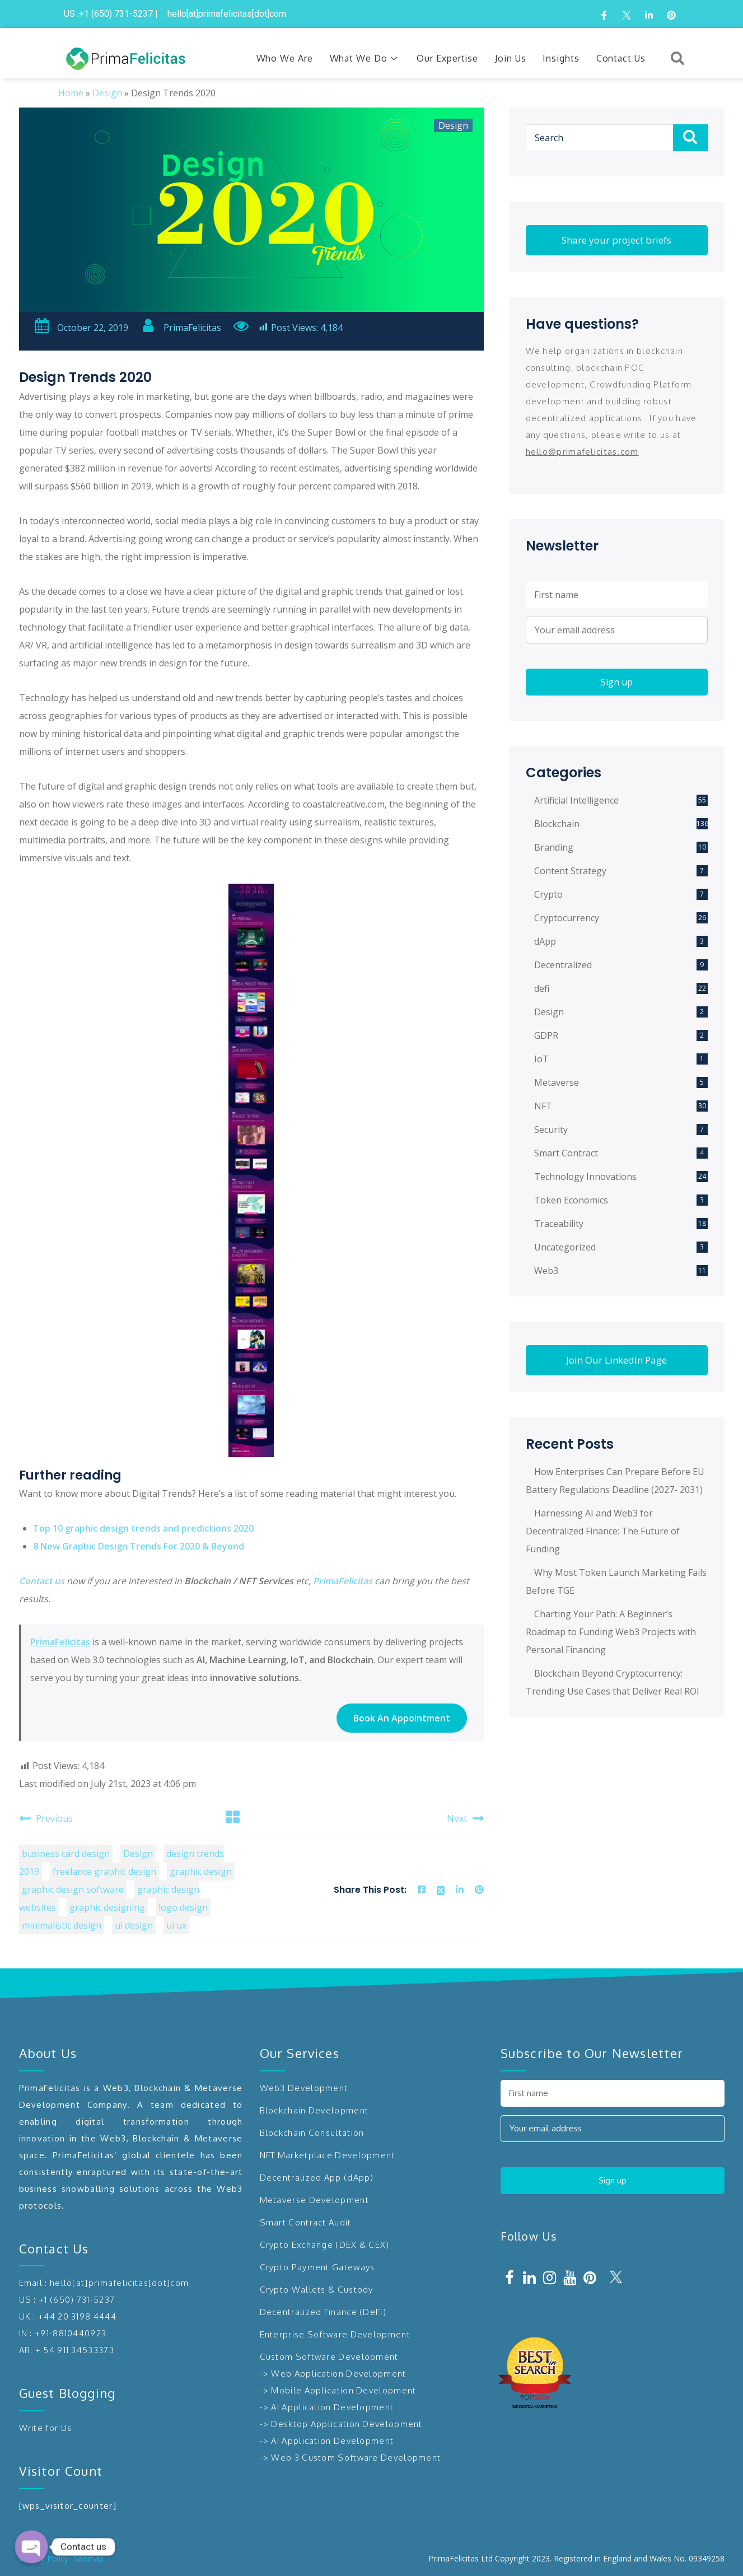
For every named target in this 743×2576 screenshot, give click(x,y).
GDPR (546, 1035)
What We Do (365, 58)
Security (551, 1129)
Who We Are (284, 58)
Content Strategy (570, 871)
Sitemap (89, 2558)
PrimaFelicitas (180, 327)
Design (107, 93)
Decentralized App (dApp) (317, 2177)
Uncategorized (565, 1247)
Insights (561, 58)
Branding (553, 847)
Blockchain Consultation (312, 2132)
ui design (134, 1925)
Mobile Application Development (343, 2390)
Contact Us (621, 58)
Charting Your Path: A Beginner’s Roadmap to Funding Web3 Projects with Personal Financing (611, 1632)
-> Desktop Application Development (341, 2424)
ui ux (176, 1925)
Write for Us (45, 2428)
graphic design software (73, 1889)
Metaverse (556, 1082)
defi (541, 988)
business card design (66, 1853)
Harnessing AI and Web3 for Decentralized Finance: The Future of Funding (603, 1531)
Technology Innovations (585, 1176)
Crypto (548, 894)
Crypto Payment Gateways (317, 2267)
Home (70, 93)
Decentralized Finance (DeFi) (323, 2312)
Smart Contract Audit (306, 2222)
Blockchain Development (314, 2110)
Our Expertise (447, 58)
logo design (183, 1907)
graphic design (201, 1871)
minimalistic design (61, 1925)
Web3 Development (304, 2088)
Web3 (546, 1270)
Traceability (558, 1223)
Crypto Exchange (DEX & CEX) (325, 2244)
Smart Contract (566, 1153)
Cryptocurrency (566, 918)
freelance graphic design (104, 1871)
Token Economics (571, 1200)
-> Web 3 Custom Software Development (350, 2457)
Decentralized (563, 965)
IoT (541, 1059)
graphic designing (107, 1907)
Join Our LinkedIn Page (616, 1360)
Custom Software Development (329, 2356)
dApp (545, 941)
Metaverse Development (314, 2200)
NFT (543, 1106)
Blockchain (557, 824)
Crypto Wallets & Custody (316, 2289)
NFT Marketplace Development (327, 2155)
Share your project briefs (616, 240)
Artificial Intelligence (576, 800)
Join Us (510, 58)
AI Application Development (332, 2407)
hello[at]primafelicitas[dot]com (119, 2283)
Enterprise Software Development (335, 2334)
